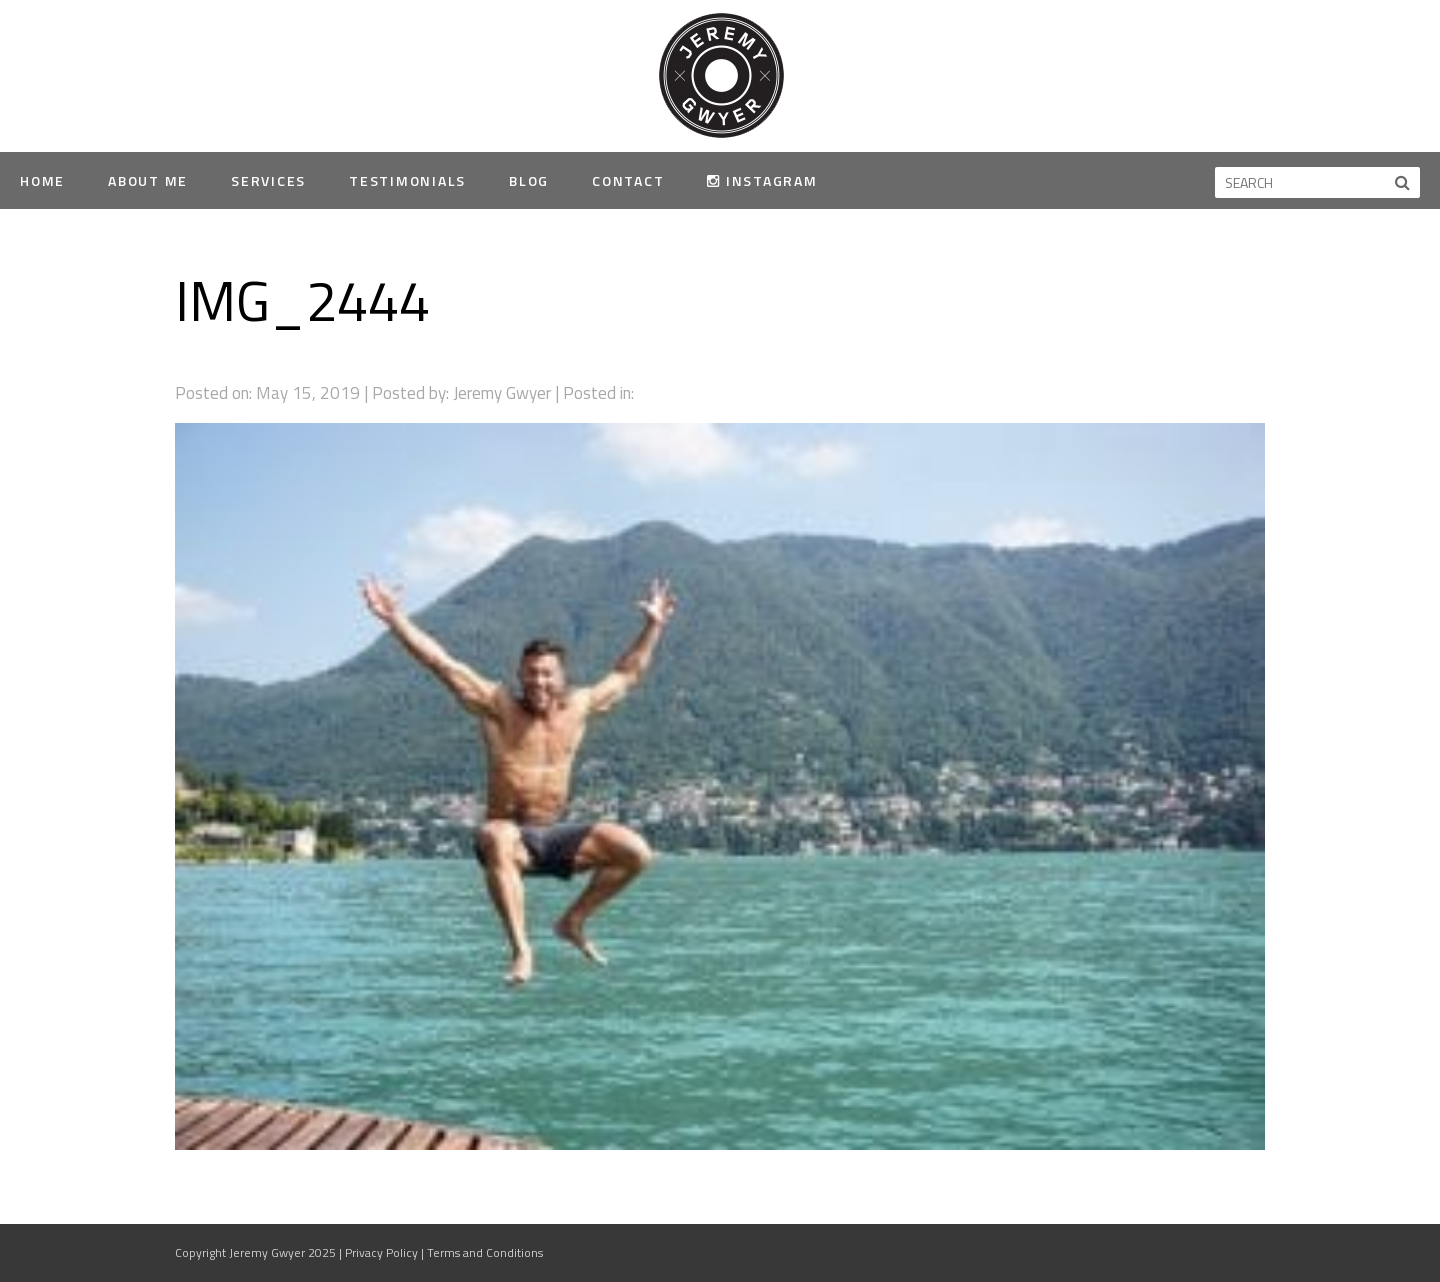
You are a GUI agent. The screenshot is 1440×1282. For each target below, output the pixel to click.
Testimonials (407, 180)
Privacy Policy (381, 1252)
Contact (628, 180)
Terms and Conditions (485, 1252)
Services (268, 180)
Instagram (762, 180)
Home (42, 180)
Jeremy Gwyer (720, 74)
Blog (529, 180)
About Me (148, 180)
